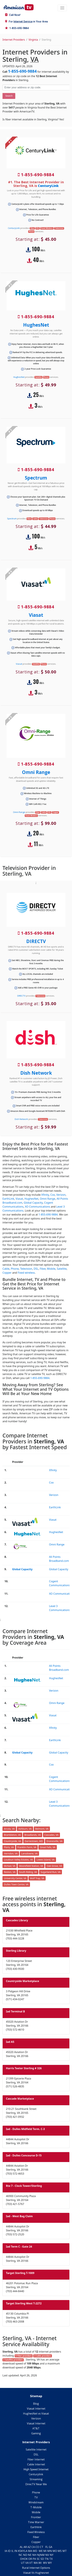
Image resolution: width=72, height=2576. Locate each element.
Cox (52, 1195)
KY (22, 2551)
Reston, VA (9, 1872)
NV (47, 2555)
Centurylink (36, 2474)
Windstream (36, 2502)
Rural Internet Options (36, 2568)
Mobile (51, 1268)
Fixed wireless (26, 1272)
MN (49, 2551)
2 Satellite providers (13, 2359)
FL (46, 2547)
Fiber (42, 1268)
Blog (36, 2403)
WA (36, 2563)
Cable (5, 1268)
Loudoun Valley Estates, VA (18, 1859)
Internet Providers (13, 39)
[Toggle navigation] (62, 8)
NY (51, 2555)
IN (15, 2551)
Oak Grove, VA (54, 1865)
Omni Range (36, 772)
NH (34, 2555)
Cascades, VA (51, 1834)
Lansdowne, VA (29, 1853)
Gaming (36, 2433)
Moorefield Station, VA (31, 1865)
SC (38, 2559)
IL (12, 2551)
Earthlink (36, 2527)
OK (26, 2559)
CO (37, 2547)
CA (33, 2547)
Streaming (36, 2479)
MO (55, 2551)
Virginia (33, 39)
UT (23, 2563)
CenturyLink (48, 185)
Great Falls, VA (47, 1847)
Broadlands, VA (32, 1834)
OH (22, 2559)
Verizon (61, 1195)
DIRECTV (36, 941)
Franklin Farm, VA (26, 1847)
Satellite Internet (36, 2449)
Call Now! (12, 15)
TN (47, 2559)
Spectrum (36, 478)
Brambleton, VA (12, 1834)
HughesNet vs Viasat (36, 2413)
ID (9, 2551)
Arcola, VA (9, 1828)
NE (29, 2555)
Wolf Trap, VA (37, 1878)
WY (50, 2563)
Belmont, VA (41, 1828)
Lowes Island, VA (45, 1859)
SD (42, 2559)
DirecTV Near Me (36, 2484)
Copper (7, 1272)
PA (34, 2559)
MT (64, 2551)
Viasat (36, 615)
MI (45, 2551)
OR (30, 2559)
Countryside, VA (12, 1841)
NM (42, 2555)
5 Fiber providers (23, 2355)
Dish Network (36, 1073)
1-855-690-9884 (17, 28)
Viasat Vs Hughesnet (36, 2573)
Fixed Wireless (36, 2532)
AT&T (36, 2428)
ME (41, 2551)
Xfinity (45, 1195)
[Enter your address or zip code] (36, 87)
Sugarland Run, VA (50, 1872)
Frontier (36, 2517)
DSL (36, 1268)
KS (19, 2551)
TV (36, 2497)
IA (6, 2551)
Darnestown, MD (34, 1841)
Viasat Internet (36, 2408)
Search (9, 95)
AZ (29, 2547)
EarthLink (8, 1198)
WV (45, 2563)
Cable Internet (36, 2464)
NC (20, 2555)
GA (50, 2547)
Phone (15, 1268)
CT (41, 2547)
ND (25, 2555)
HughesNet (36, 325)
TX (51, 2559)
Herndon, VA (11, 1853)
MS (60, 2551)
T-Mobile (36, 2507)
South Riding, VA (28, 1872)
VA (27, 2563)
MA (30, 2551)
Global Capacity (33, 1202)
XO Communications (37, 1206)
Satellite (62, 1268)
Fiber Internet (36, 2459)
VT (31, 2563)
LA (25, 2551)
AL (21, 2547)
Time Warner (36, 2522)
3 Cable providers (42, 2355)
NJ (38, 2555)
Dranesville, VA (54, 1841)
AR (25, 2547)
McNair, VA (9, 1865)
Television (26, 1268)
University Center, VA (15, 1878)
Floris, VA (9, 1847)
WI (40, 2563)
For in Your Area (26, 21)
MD (35, 2551)
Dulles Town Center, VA (16, 1884)
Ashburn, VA (24, 1828)
